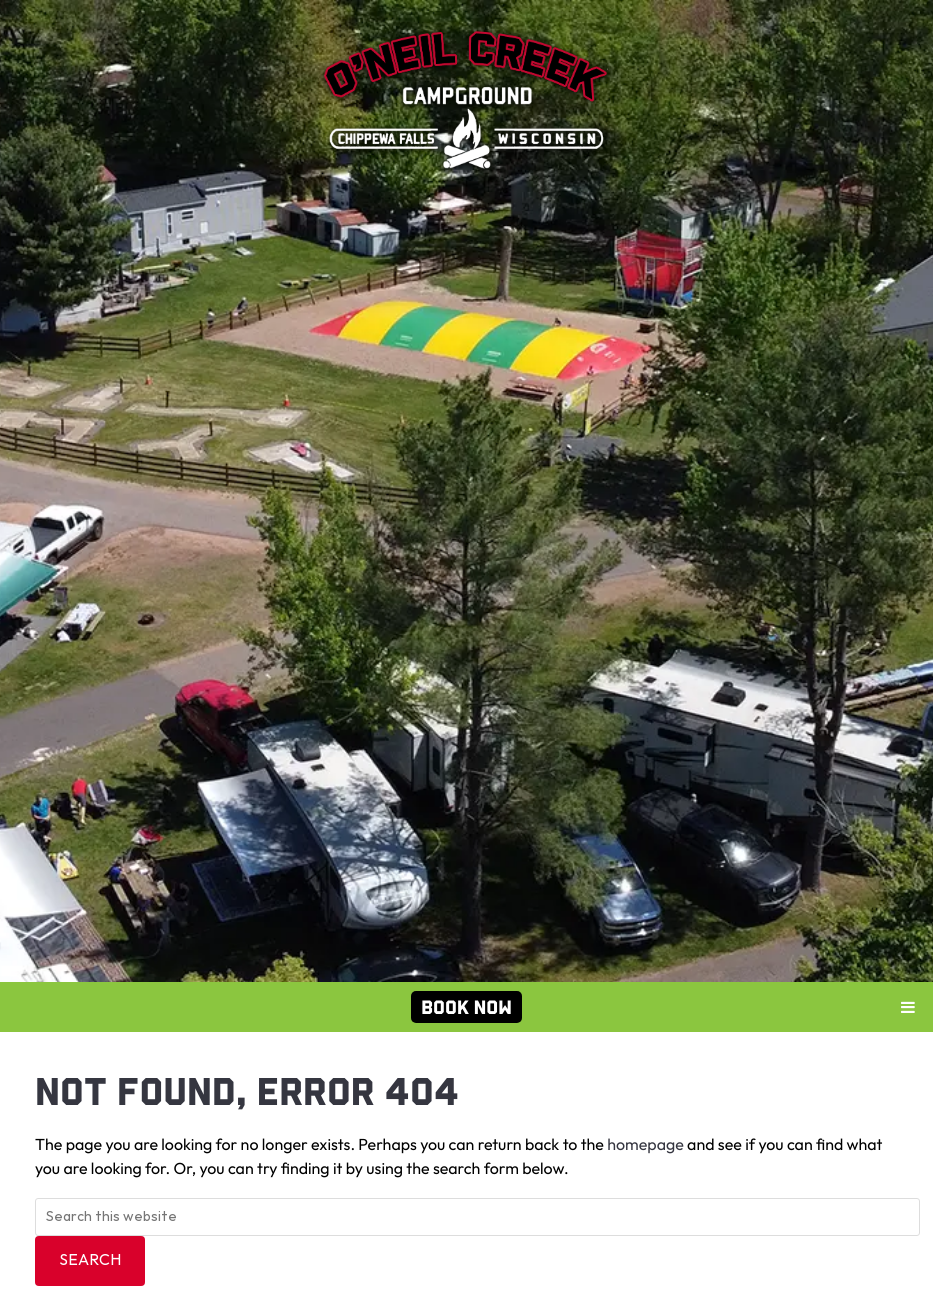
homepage (645, 1145)
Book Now (466, 1007)
